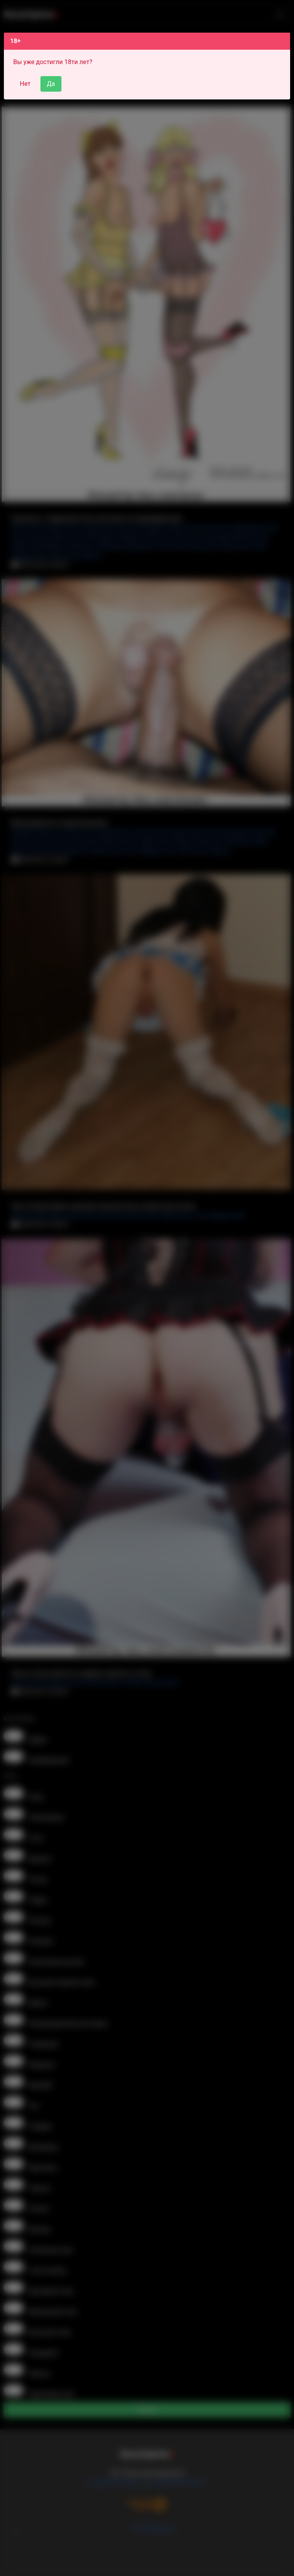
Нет (25, 83)
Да (51, 83)
